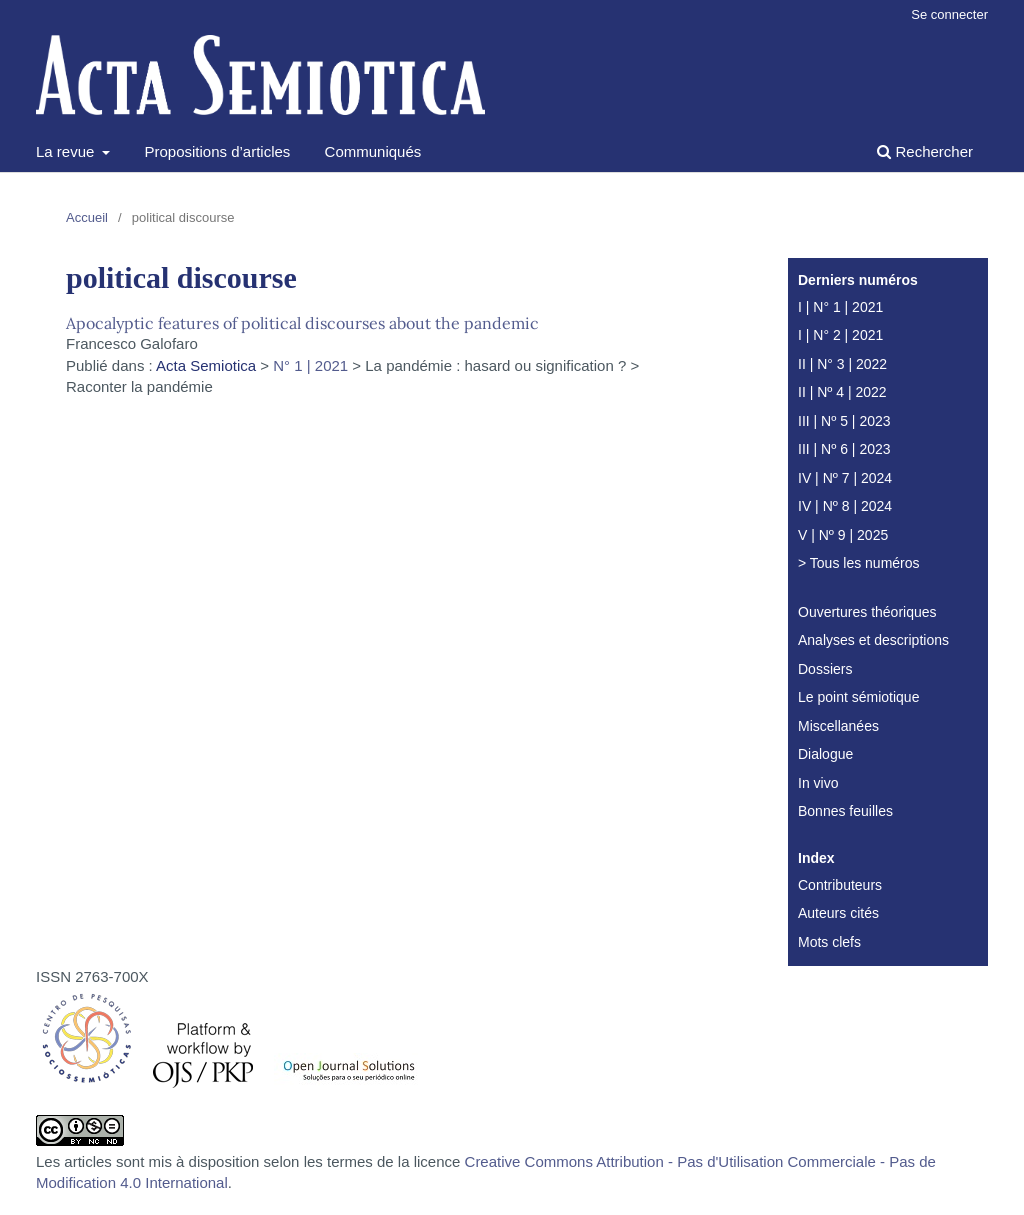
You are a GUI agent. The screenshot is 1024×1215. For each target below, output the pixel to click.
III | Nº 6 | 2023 (844, 449)
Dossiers (825, 669)
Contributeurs (840, 885)
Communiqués (373, 151)
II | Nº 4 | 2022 (842, 392)
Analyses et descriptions (873, 640)
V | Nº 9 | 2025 (843, 535)
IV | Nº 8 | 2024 (845, 506)
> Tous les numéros (859, 563)
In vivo (818, 783)
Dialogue (825, 754)
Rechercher (925, 151)
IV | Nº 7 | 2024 (845, 478)
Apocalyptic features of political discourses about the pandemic (302, 323)
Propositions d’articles (217, 151)
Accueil (87, 217)
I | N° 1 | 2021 (840, 307)
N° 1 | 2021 (310, 365)
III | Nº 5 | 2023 (844, 421)
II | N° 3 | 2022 (842, 364)
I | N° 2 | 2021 (840, 335)
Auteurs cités (838, 913)
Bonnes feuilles (845, 811)
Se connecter (949, 14)
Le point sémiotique (858, 697)
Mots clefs (829, 942)
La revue (67, 151)
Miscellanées (838, 726)
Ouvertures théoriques (867, 612)
